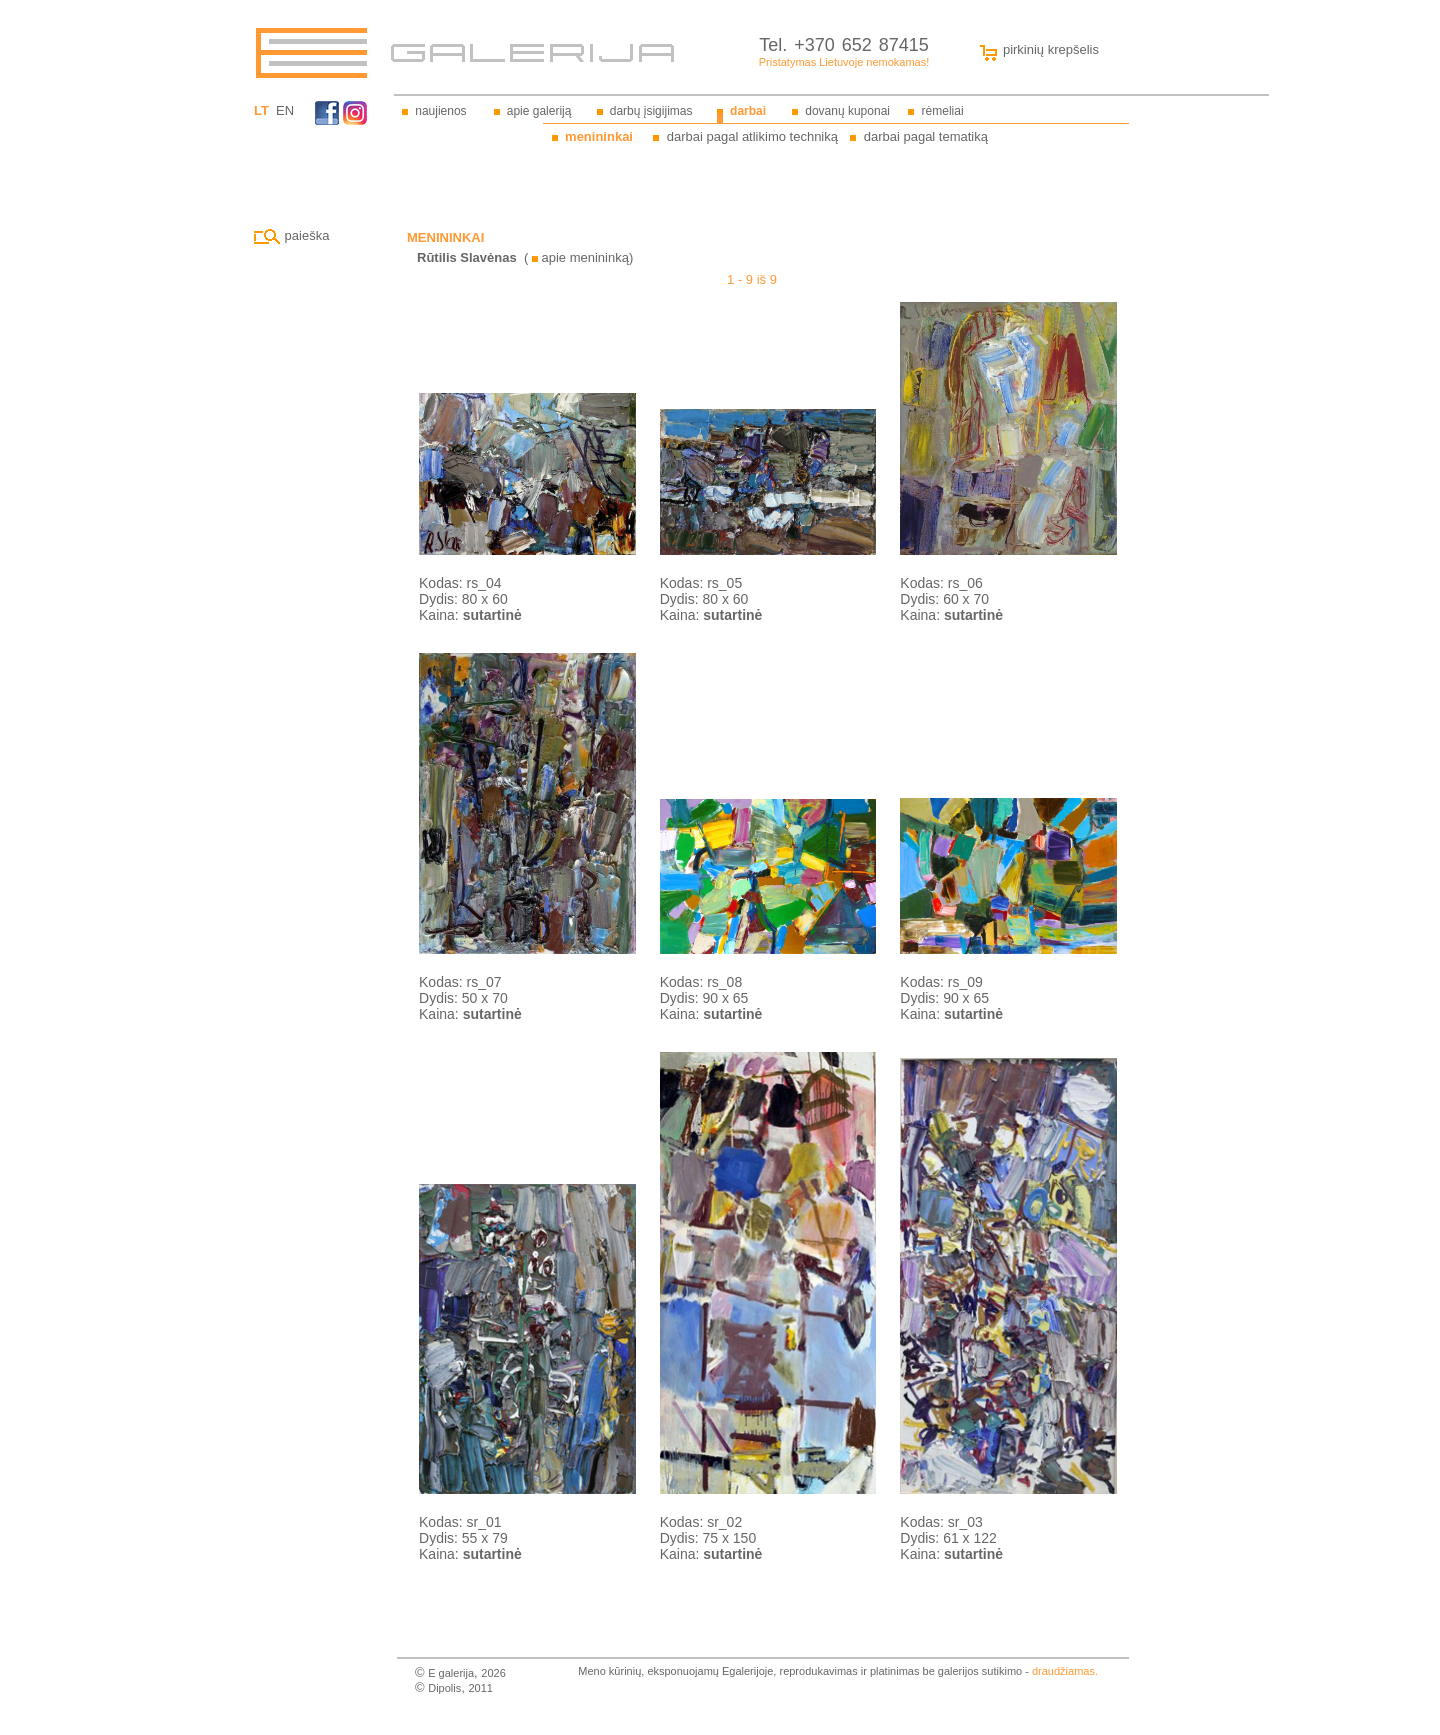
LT (261, 110)
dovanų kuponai (847, 111)
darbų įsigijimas (651, 111)
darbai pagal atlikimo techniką (752, 136)
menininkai (599, 136)
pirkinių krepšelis (1035, 49)
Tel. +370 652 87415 (844, 45)
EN (285, 110)
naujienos (440, 111)
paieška (291, 235)
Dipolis (444, 1688)
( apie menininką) (525, 257)
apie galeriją (539, 111)
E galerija (451, 1673)
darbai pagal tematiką (926, 136)
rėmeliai (943, 111)
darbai (748, 111)
